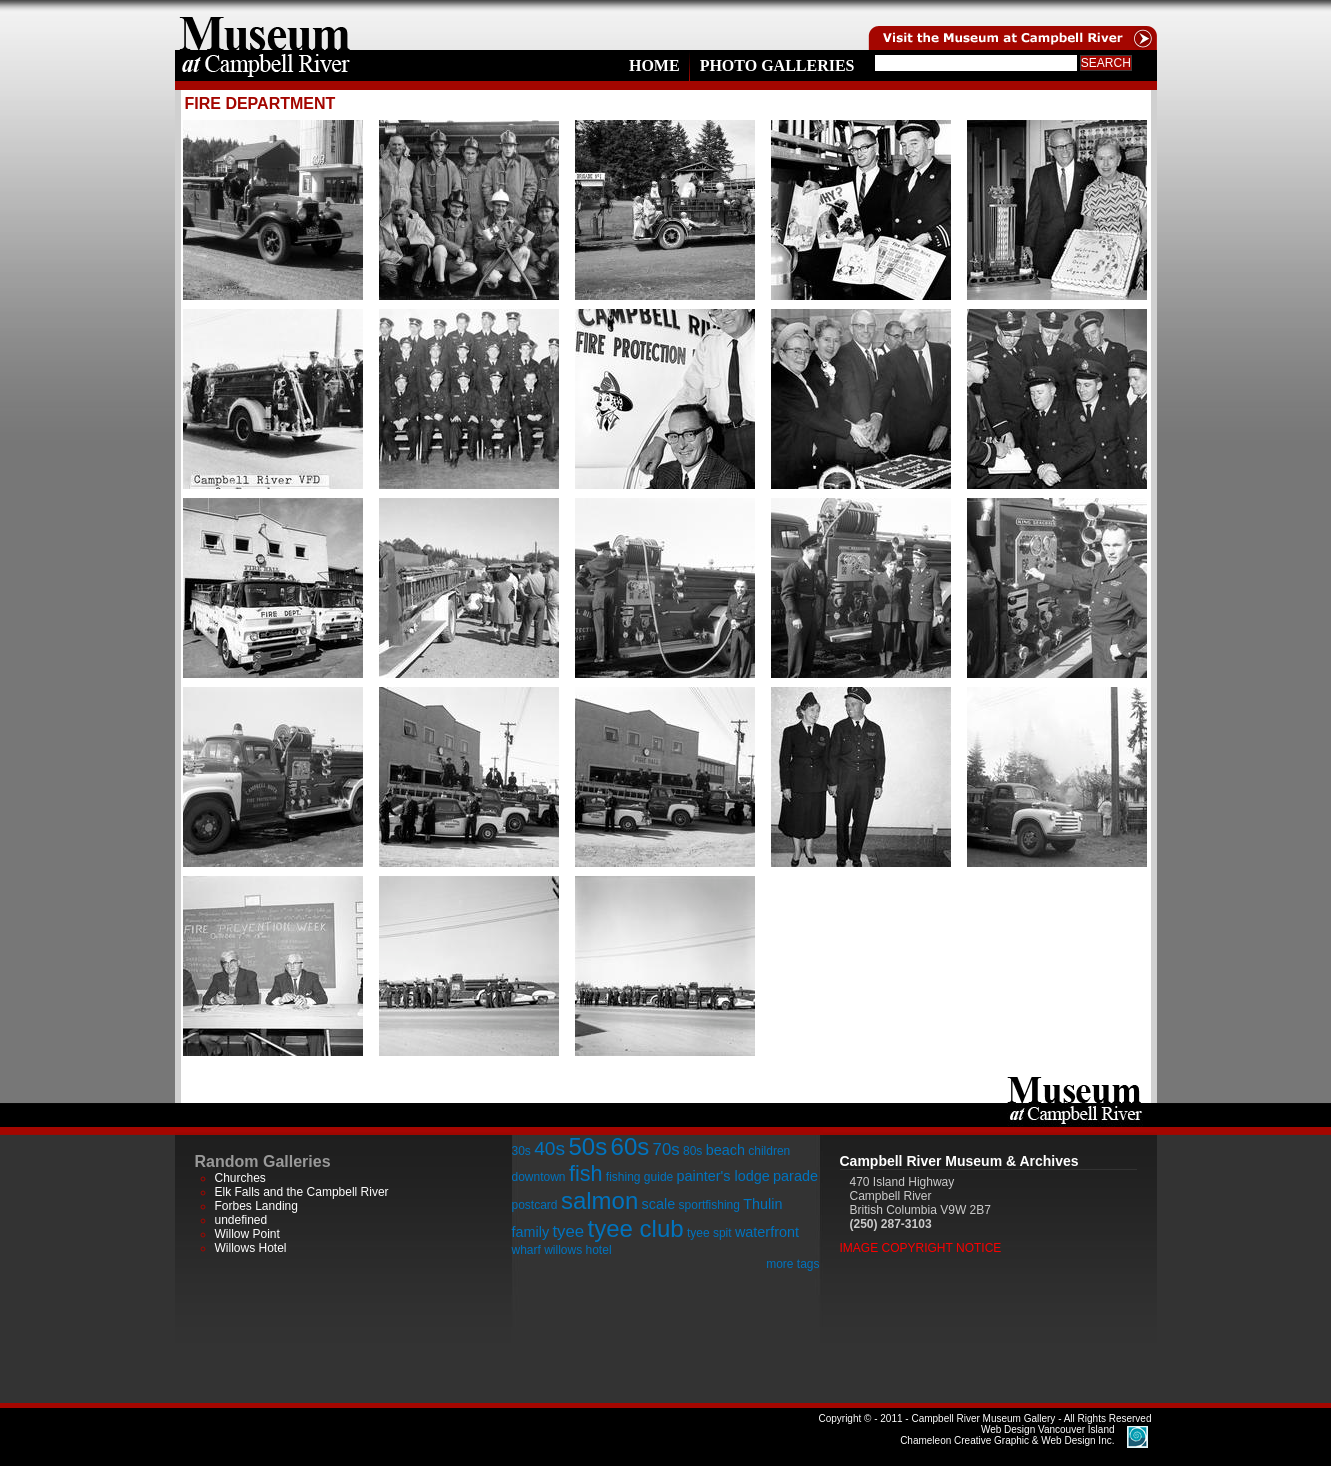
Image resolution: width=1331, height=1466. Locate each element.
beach (725, 1150)
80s (692, 1151)
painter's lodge (723, 1176)
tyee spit (709, 1233)
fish (586, 1173)
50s (587, 1146)
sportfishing (709, 1205)
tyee (568, 1231)
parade (795, 1176)
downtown (539, 1177)
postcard (535, 1205)
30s (521, 1151)
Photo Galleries (777, 65)
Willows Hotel (251, 1248)
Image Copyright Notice (921, 1248)
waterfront (767, 1232)
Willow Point (247, 1234)
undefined (241, 1220)
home (265, 25)
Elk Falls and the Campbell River (302, 1192)
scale (659, 1204)
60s (630, 1146)
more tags (792, 1264)
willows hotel (577, 1250)
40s (549, 1148)
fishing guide (639, 1177)
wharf (526, 1250)
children (769, 1151)
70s (666, 1149)
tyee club (636, 1228)
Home (654, 65)
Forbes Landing (256, 1206)
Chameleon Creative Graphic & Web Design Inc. (1007, 1435)
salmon (599, 1200)
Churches (240, 1178)
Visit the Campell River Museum (1011, 25)
